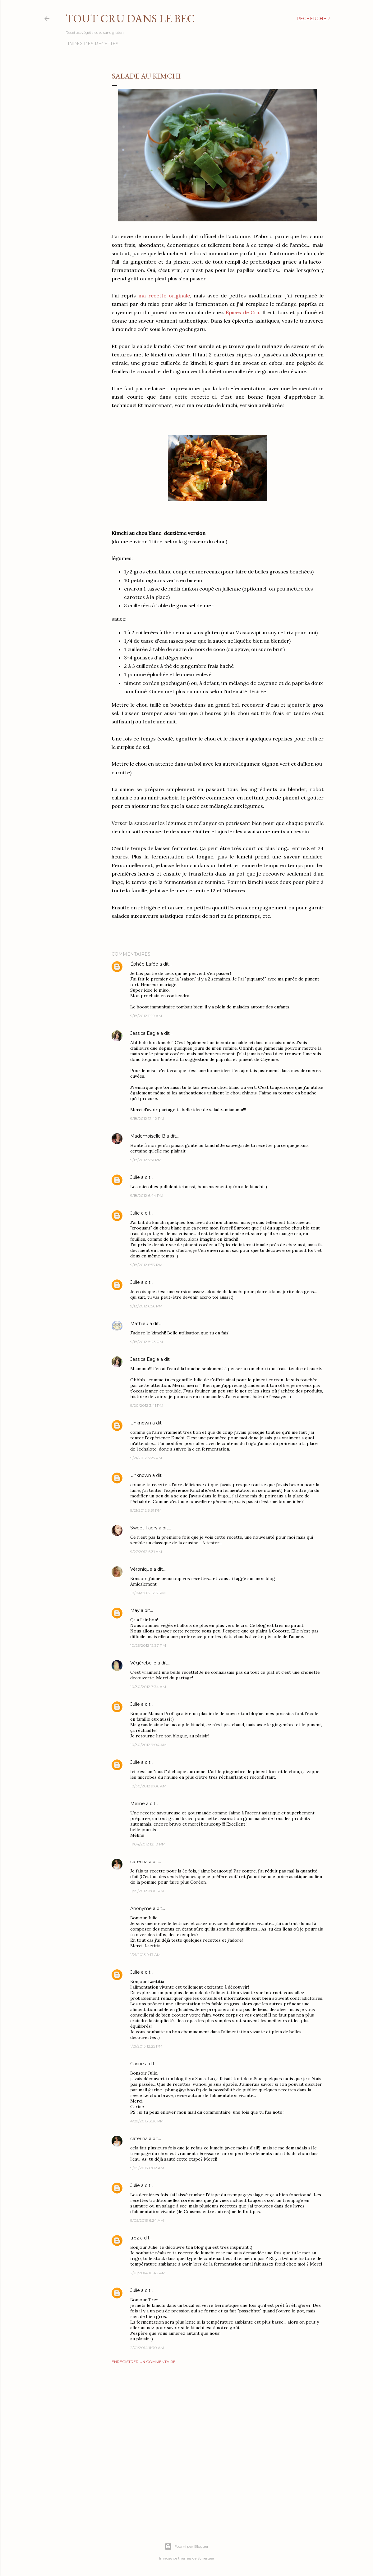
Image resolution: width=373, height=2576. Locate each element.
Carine (137, 2064)
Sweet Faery (144, 1528)
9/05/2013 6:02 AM (147, 2168)
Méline (137, 1803)
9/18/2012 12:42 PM (147, 1118)
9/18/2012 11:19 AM (146, 1015)
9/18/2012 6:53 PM (146, 1264)
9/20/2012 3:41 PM (146, 1405)
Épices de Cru (242, 312)
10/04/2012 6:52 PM (148, 1593)
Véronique (141, 1569)
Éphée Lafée (144, 964)
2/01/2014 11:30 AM (147, 2347)
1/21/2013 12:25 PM (146, 2046)
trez (134, 2238)
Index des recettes (93, 44)
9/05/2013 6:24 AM (147, 2220)
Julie (135, 1177)
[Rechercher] (313, 18)
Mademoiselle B (147, 1136)
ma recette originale (164, 295)
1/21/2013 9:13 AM (145, 1954)
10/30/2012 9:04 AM (148, 1744)
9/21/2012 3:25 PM (146, 1458)
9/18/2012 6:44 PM (146, 1195)
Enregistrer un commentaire (144, 2361)
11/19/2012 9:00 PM (147, 1891)
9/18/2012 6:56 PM (146, 1306)
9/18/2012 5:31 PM (145, 1159)
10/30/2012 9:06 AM (148, 1786)
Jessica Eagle (144, 1033)
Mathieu (139, 1323)
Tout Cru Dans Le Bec (130, 18)
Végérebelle (143, 1663)
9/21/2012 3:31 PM (145, 1510)
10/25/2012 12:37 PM (148, 1645)
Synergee (205, 2558)
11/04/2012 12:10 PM (147, 1844)
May (135, 1610)
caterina (139, 1861)
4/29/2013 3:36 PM (146, 2121)
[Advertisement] (218, 2422)
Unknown (140, 1423)
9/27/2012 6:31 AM (146, 1551)
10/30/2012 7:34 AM (148, 1686)
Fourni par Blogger (186, 2546)
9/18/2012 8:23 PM (146, 1341)
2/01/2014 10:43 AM (147, 2272)
